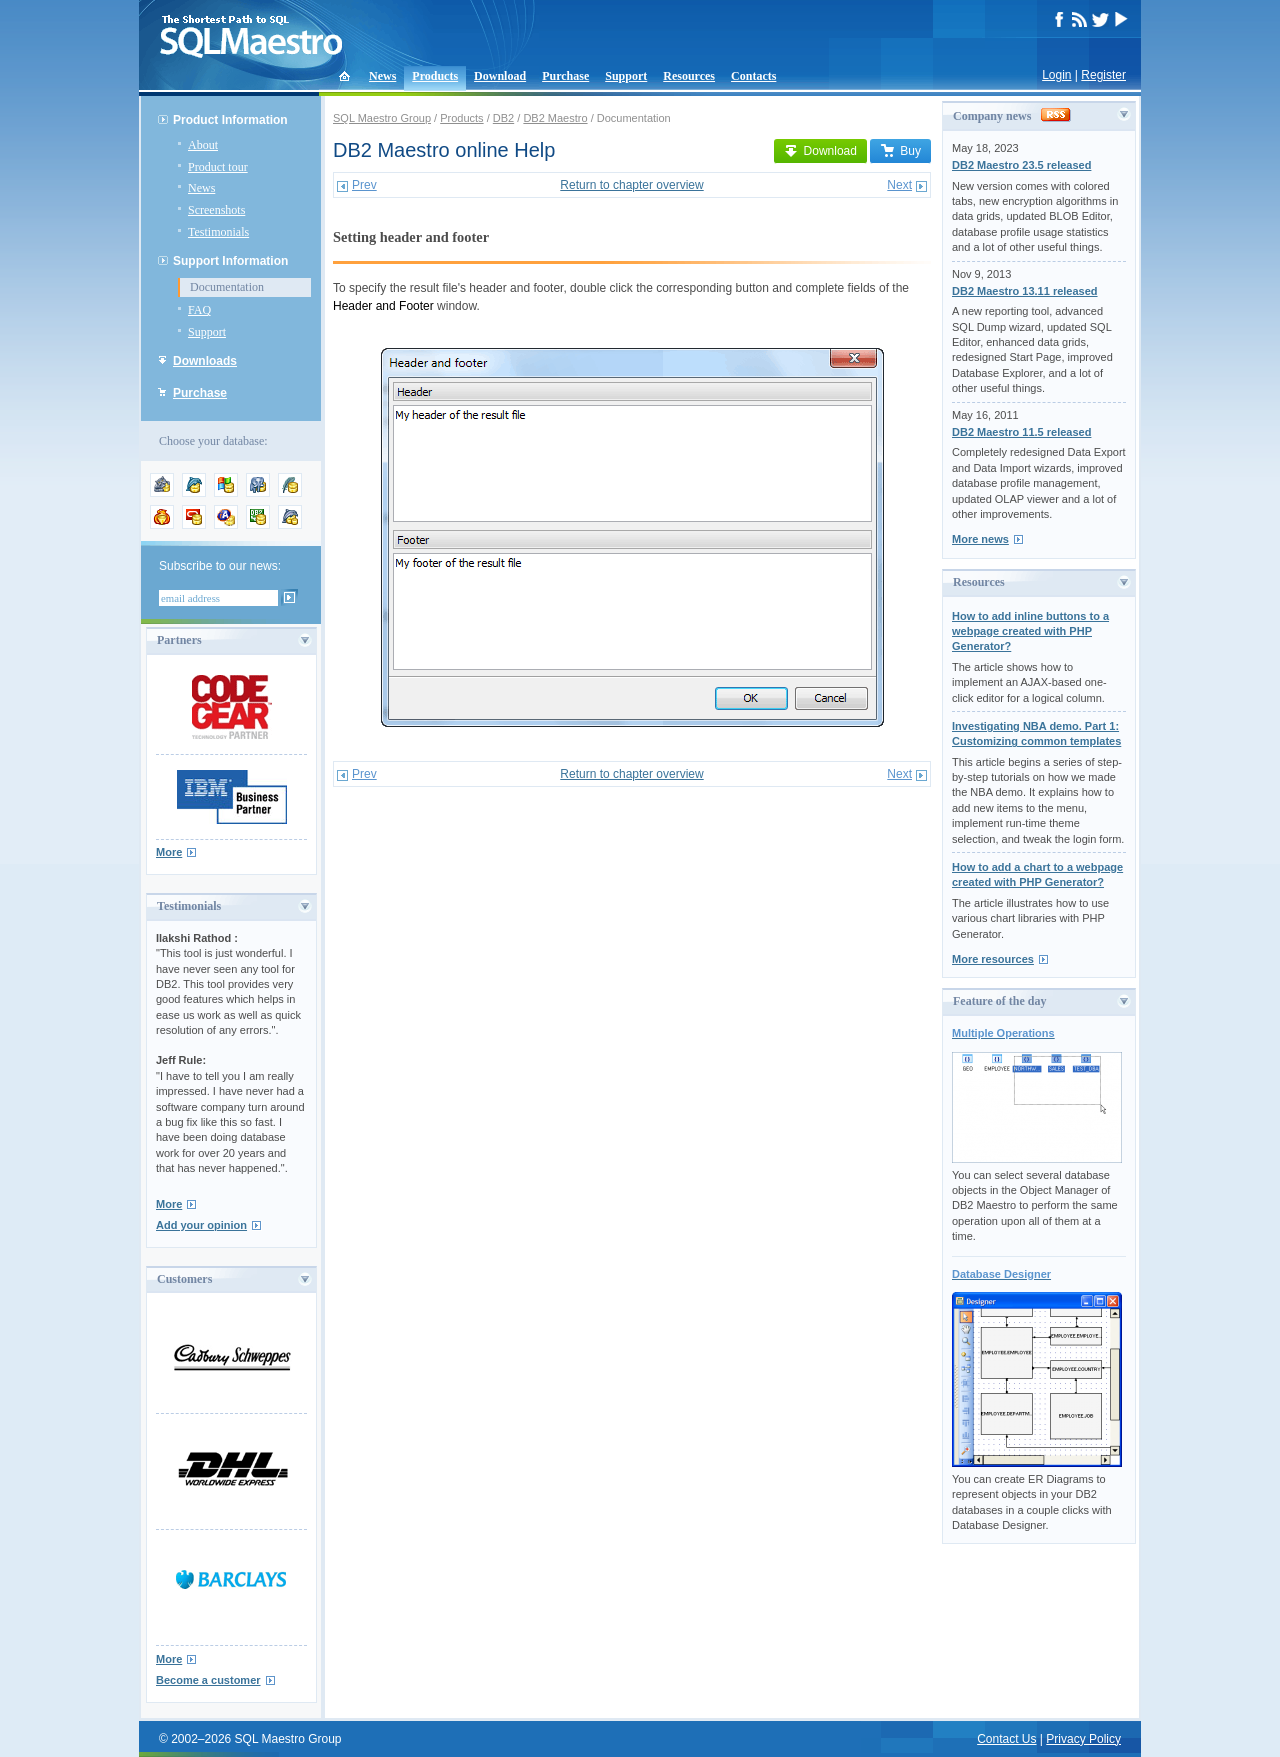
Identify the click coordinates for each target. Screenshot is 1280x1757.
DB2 (503, 118)
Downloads (205, 361)
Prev (364, 185)
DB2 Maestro (555, 118)
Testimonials (218, 232)
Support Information (230, 261)
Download (500, 76)
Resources (689, 76)
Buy (900, 151)
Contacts (753, 76)
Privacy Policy (1083, 1739)
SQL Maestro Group (382, 118)
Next (899, 185)
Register (1103, 75)
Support (626, 76)
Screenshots (216, 210)
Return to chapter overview (631, 185)
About (203, 145)
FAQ (199, 310)
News (382, 76)
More (169, 852)
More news (980, 539)
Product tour (218, 167)
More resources (993, 959)
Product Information (230, 120)
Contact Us (1006, 1739)
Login (1056, 75)
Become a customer (208, 1680)
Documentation (227, 287)
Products (435, 76)
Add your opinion (201, 1225)
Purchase (565, 76)
